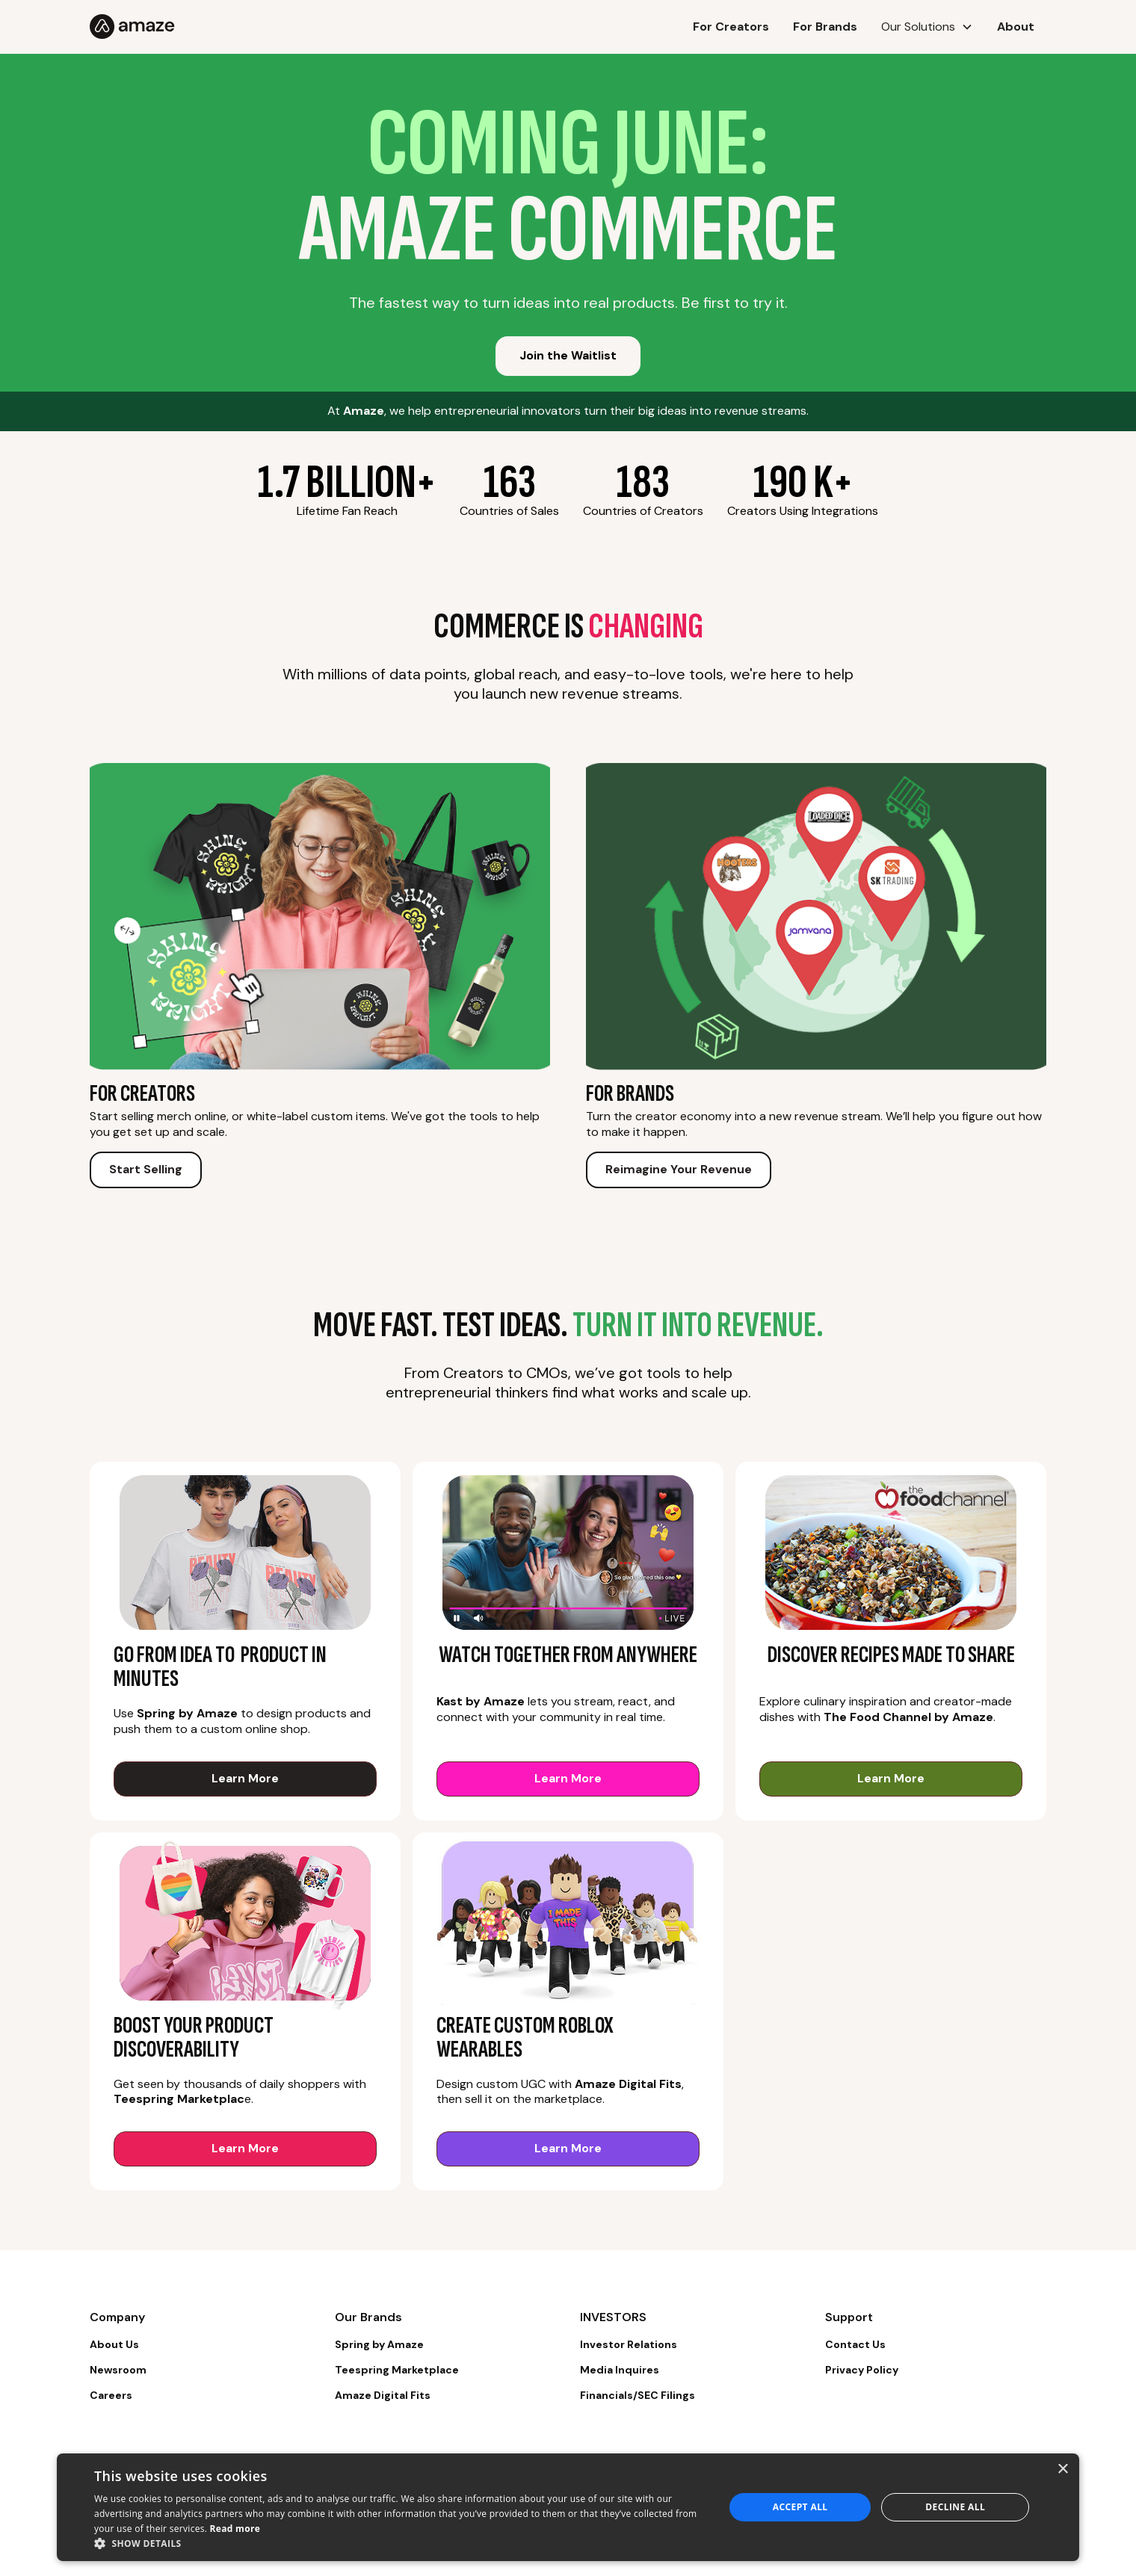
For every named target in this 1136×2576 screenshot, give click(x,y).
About (1015, 26)
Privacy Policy (861, 2369)
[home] (220, 26)
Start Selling (145, 1169)
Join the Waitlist (568, 355)
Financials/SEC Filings (637, 2395)
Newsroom (118, 2369)
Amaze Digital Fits (382, 2395)
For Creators (731, 26)
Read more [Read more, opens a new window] (235, 2528)
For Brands (825, 26)
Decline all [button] (955, 2507)
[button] (927, 27)
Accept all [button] (800, 2507)
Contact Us (855, 2344)
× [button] (1062, 2469)
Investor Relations (628, 2344)
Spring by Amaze (379, 2344)
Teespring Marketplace (397, 2369)
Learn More (245, 1778)
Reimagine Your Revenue (678, 1169)
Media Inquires (619, 2369)
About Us (114, 2344)
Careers (111, 2395)
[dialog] (568, 2507)
